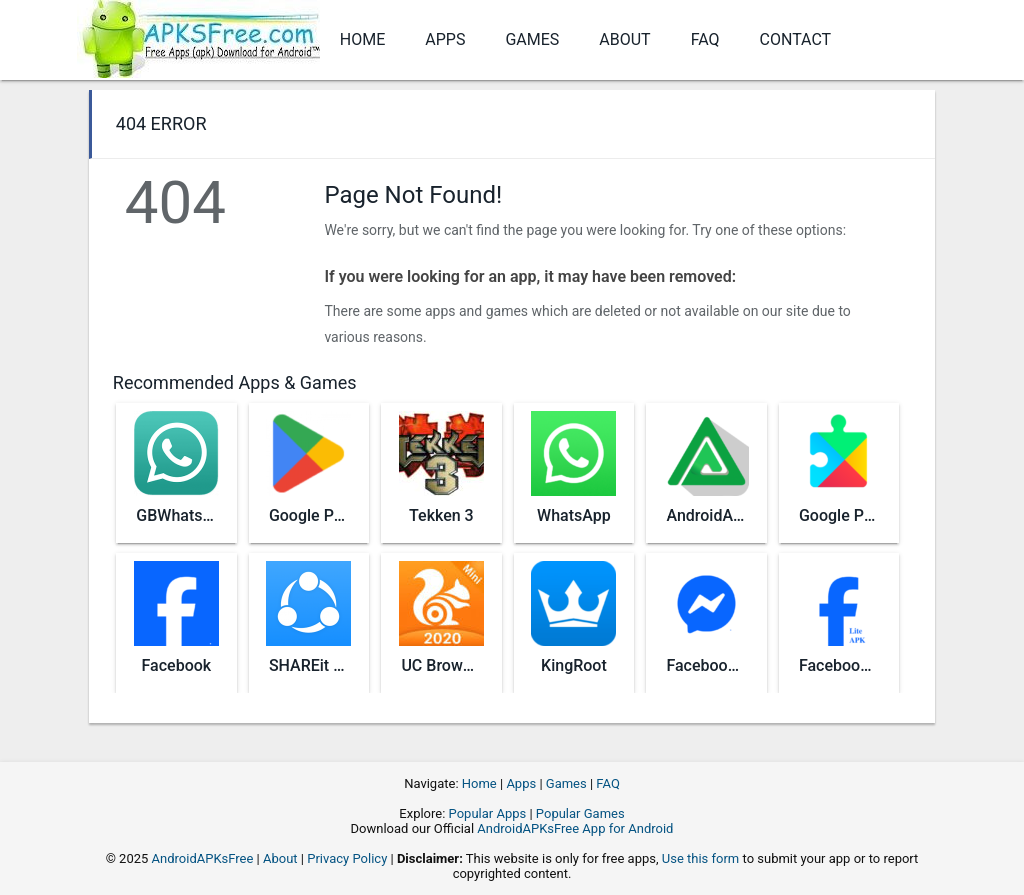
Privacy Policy (347, 858)
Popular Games (580, 813)
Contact (796, 39)
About (624, 39)
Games (532, 39)
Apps (445, 39)
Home (362, 39)
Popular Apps (488, 813)
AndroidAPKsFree (203, 858)
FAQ (705, 39)
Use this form (701, 858)
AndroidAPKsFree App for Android (575, 828)
